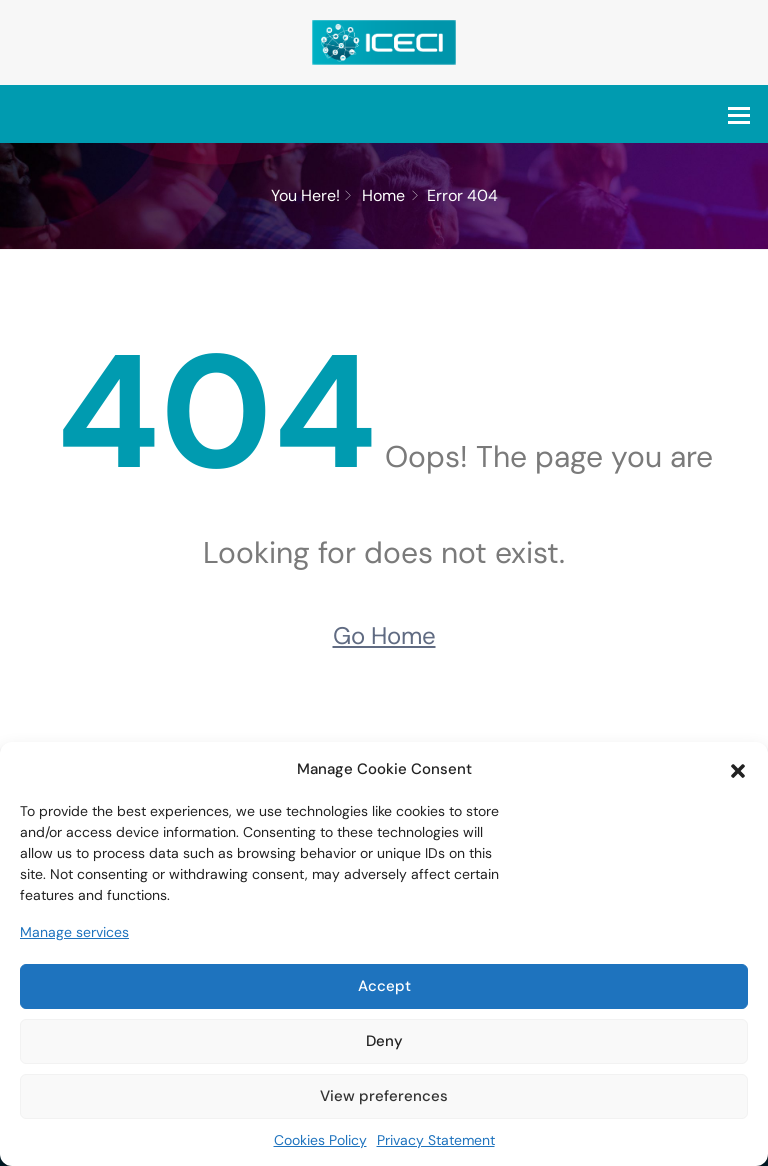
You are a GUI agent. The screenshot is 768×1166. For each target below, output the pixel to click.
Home (383, 195)
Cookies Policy (320, 1140)
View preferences (384, 1096)
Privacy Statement (436, 1140)
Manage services (74, 932)
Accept (384, 986)
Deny (384, 1041)
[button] (738, 769)
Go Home (384, 635)
